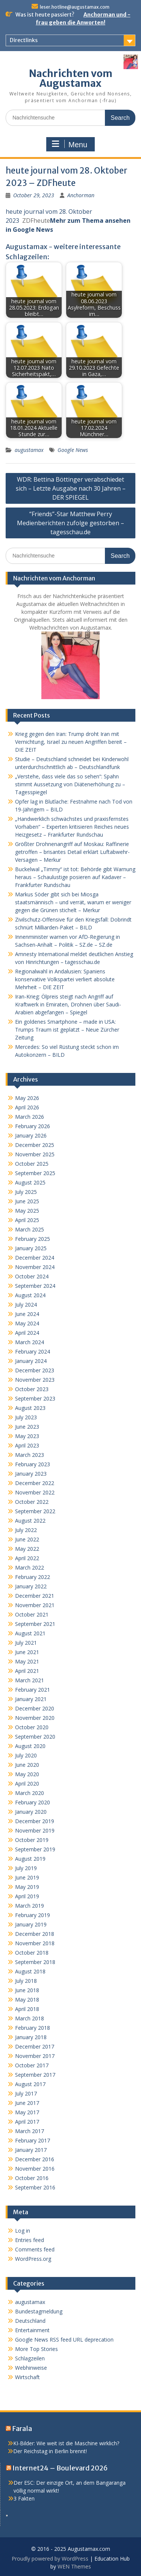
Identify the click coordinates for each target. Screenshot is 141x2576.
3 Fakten (24, 2498)
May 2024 (27, 1323)
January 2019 (31, 1924)
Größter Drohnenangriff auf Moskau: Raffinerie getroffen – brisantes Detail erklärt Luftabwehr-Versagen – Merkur (72, 851)
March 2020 (29, 1792)
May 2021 (27, 1661)
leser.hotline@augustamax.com (74, 7)
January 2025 (31, 1248)
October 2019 (32, 1839)
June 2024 (27, 1313)
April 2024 (27, 1332)
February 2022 (32, 1576)
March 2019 (29, 1905)
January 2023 (31, 1473)
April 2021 (27, 1670)
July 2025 (26, 1191)
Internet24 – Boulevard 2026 (60, 2468)
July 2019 (26, 1868)
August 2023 (30, 1407)
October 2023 (32, 1389)
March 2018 (29, 2018)
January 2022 (31, 1586)
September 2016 (35, 2187)
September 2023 (35, 1398)
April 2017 (27, 2121)
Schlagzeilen (30, 2358)
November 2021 (35, 1605)
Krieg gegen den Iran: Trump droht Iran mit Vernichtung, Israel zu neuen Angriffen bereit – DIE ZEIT (71, 741)
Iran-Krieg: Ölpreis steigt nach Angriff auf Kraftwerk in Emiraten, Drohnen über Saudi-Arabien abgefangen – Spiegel (68, 1004)
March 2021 (29, 1680)
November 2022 (35, 1492)
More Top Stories (36, 2348)
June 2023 (27, 1426)
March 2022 (29, 1567)
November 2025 (35, 1154)
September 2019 (35, 1849)
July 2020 (26, 1755)
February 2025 (32, 1238)
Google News (73, 449)
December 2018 (34, 1933)
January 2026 (31, 1135)
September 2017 (35, 2074)
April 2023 (27, 1445)
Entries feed (29, 2240)
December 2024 (34, 1257)
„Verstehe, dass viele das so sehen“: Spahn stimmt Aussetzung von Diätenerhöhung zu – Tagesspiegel (70, 784)
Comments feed (35, 2249)
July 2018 (26, 1980)
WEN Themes (74, 2566)
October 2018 (32, 1952)
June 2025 (27, 1201)
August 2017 (30, 2084)
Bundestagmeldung (38, 2311)
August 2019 (30, 1858)
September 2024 (35, 1285)
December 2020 (34, 1708)
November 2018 (35, 1943)
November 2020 (35, 1717)
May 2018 (27, 1999)
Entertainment (32, 2330)
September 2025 (35, 1173)
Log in (22, 2230)
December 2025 (34, 1144)
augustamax (29, 449)
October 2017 (32, 2065)
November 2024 (35, 1267)
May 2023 (27, 1436)
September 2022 (35, 1511)
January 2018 (31, 2037)
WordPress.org (33, 2258)
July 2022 (26, 1530)
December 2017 (34, 2046)
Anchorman (80, 195)
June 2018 (27, 1990)
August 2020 (30, 1746)
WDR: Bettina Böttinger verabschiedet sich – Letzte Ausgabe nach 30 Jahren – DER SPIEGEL (71, 488)
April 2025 (27, 1220)
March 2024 (29, 1342)
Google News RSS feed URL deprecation (64, 2339)
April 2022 (27, 1558)
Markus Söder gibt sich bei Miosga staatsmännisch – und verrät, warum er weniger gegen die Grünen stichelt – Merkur (73, 902)
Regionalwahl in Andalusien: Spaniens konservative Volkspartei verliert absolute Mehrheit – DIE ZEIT (65, 979)
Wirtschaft (27, 2377)
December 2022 (34, 1483)
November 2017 (35, 2055)
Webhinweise (31, 2367)
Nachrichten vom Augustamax (70, 78)
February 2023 (32, 1464)
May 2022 (27, 1548)
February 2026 (32, 1126)
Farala (22, 2428)
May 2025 (27, 1210)
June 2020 (27, 1764)
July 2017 (26, 2093)
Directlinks (24, 40)
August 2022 (30, 1520)
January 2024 (31, 1360)
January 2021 (31, 1699)
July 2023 (26, 1417)
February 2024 (32, 1351)
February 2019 (32, 1915)
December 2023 (34, 1370)
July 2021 (26, 1642)
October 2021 (32, 1614)
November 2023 (35, 1379)
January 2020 (31, 1811)
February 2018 (32, 2027)
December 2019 (34, 1821)
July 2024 (26, 1304)
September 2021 (35, 1623)
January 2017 (31, 2149)
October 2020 (32, 1727)
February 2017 (32, 2140)
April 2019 (27, 1896)
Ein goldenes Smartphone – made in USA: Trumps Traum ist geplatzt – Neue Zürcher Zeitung (67, 1029)
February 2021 (32, 1689)
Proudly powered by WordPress (50, 2558)
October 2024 (32, 1276)
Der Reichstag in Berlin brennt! (50, 2451)
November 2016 (35, 2168)
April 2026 (27, 1107)
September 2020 (35, 1736)
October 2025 (32, 1163)
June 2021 (27, 1652)
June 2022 (27, 1539)
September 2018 (35, 1962)
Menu (69, 144)
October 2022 (32, 1501)
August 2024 (30, 1295)
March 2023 (29, 1454)
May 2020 (27, 1774)
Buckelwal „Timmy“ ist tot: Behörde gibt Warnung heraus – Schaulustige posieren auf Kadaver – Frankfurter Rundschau (75, 877)
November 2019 (35, 1830)
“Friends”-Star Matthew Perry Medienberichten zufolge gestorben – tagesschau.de (70, 523)
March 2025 (29, 1229)
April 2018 (27, 2008)
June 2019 (27, 1877)
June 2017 (27, 2102)
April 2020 (27, 1783)
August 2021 (30, 1633)
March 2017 (29, 2131)
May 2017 (27, 2112)
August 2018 (30, 1971)
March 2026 (29, 1116)
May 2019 (27, 1886)
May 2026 (27, 1097)
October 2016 (32, 2178)
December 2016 (34, 2159)
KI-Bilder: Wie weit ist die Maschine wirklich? (66, 2443)
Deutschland (30, 2320)
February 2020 (32, 1802)
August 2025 (30, 1182)
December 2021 (34, 1595)
